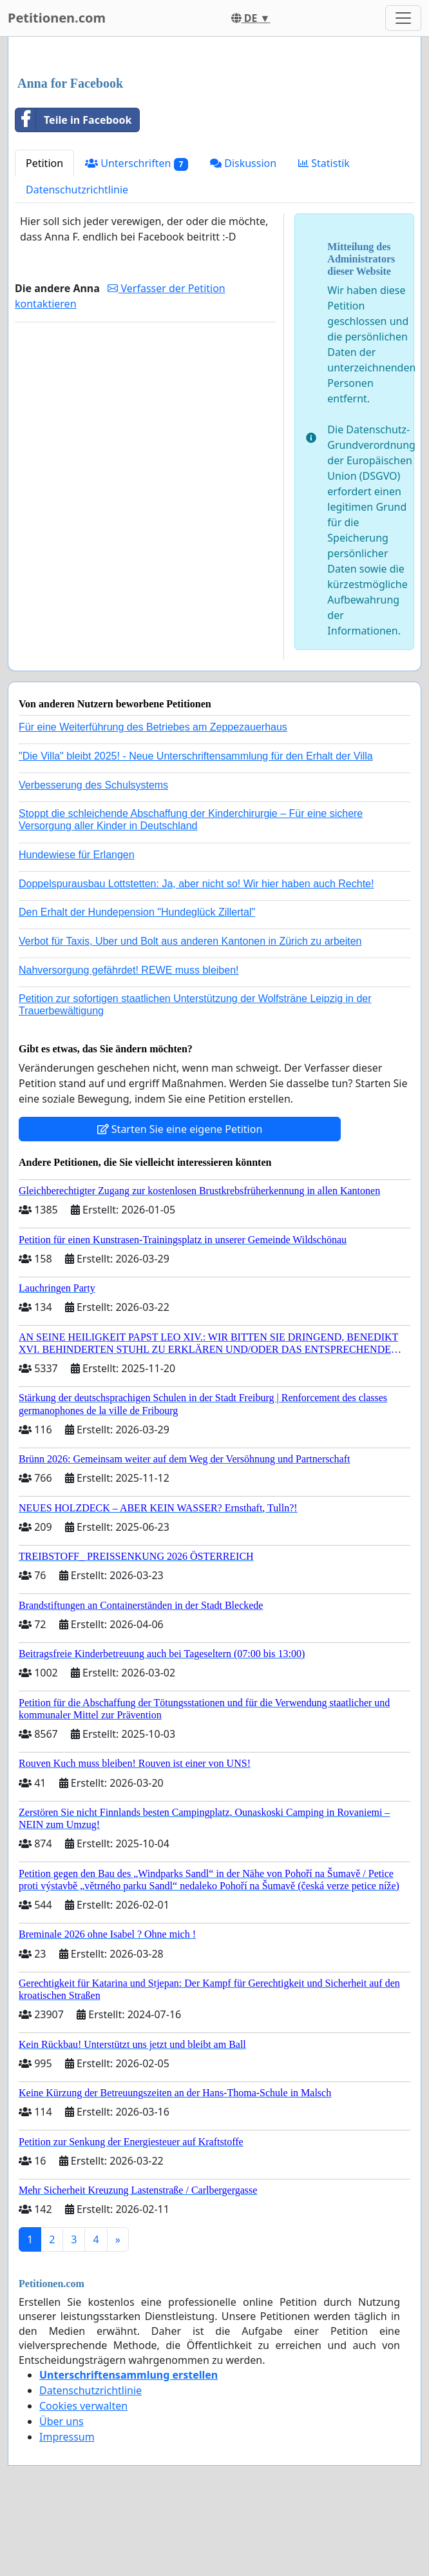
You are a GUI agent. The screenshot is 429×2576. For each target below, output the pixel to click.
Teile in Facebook (73, 120)
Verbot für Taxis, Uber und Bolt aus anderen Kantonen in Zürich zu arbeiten (190, 941)
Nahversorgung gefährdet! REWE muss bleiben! (129, 970)
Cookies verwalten (83, 2406)
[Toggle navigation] (403, 18)
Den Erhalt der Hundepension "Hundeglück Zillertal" (137, 912)
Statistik (324, 163)
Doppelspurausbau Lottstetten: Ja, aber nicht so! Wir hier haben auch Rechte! (196, 883)
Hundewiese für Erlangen (77, 854)
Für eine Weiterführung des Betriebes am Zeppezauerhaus (153, 727)
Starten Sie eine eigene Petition (180, 1129)
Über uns (61, 2421)
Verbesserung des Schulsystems (93, 785)
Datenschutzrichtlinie (77, 189)
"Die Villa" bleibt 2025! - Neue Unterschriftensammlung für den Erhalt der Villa (196, 756)
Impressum (67, 2437)
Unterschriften (136, 163)
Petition (44, 163)
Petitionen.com (57, 17)
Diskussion (243, 163)
